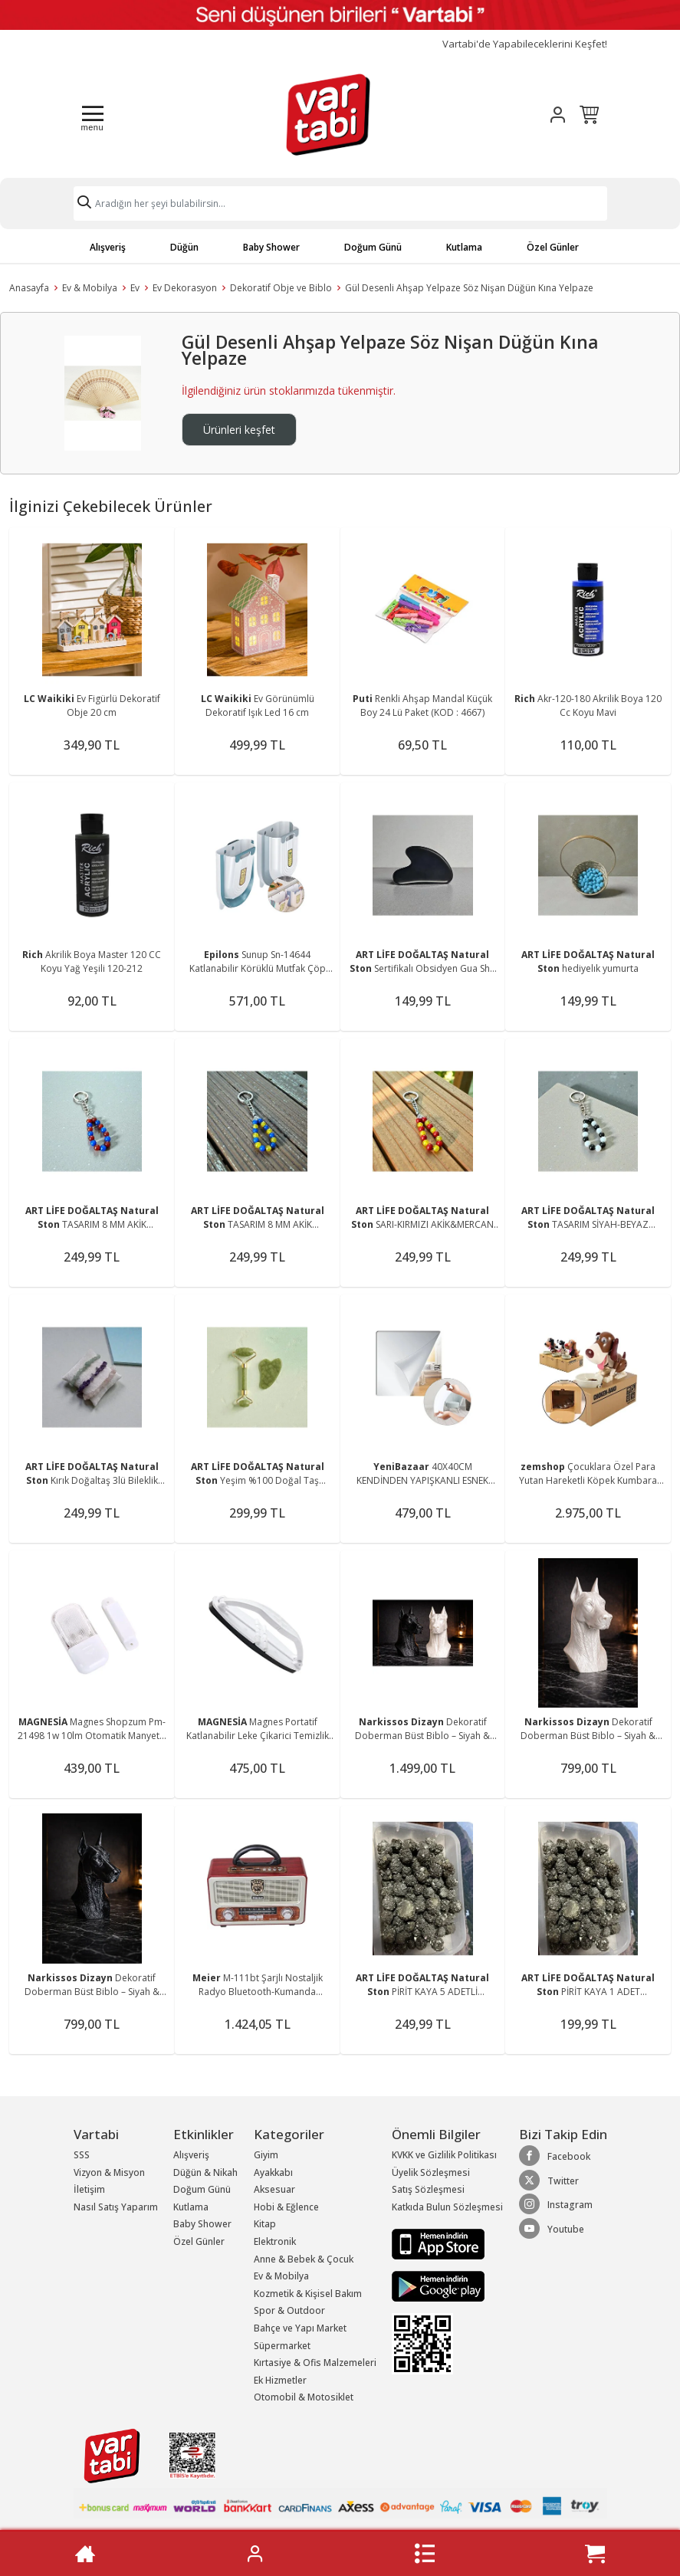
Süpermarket (282, 2345)
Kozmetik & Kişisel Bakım (308, 2293)
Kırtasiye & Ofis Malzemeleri (315, 2362)
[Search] (340, 203)
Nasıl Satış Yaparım (116, 2206)
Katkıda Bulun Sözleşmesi (447, 2206)
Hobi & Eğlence (286, 2206)
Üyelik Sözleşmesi (431, 2172)
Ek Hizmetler (280, 2380)
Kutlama (464, 247)
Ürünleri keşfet (239, 429)
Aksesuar (274, 2189)
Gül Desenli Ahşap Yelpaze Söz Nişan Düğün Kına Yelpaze (469, 287)
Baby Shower (271, 247)
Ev (135, 287)
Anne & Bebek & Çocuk (303, 2259)
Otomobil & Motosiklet (303, 2397)
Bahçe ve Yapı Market (300, 2328)
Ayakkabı (273, 2172)
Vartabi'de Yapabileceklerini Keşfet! (524, 44)
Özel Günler (553, 247)
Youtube (551, 2229)
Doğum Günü (373, 247)
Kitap (265, 2223)
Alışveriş (108, 247)
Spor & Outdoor (289, 2310)
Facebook (554, 2156)
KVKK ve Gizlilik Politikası (444, 2154)
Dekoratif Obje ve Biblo (281, 287)
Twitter (549, 2180)
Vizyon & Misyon (109, 2172)
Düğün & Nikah (205, 2172)
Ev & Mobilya (89, 287)
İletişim (89, 2189)
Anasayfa (29, 287)
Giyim (266, 2154)
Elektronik (275, 2241)
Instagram (556, 2204)
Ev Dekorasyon (185, 287)
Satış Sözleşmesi (428, 2189)
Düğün (184, 247)
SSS (82, 2154)
